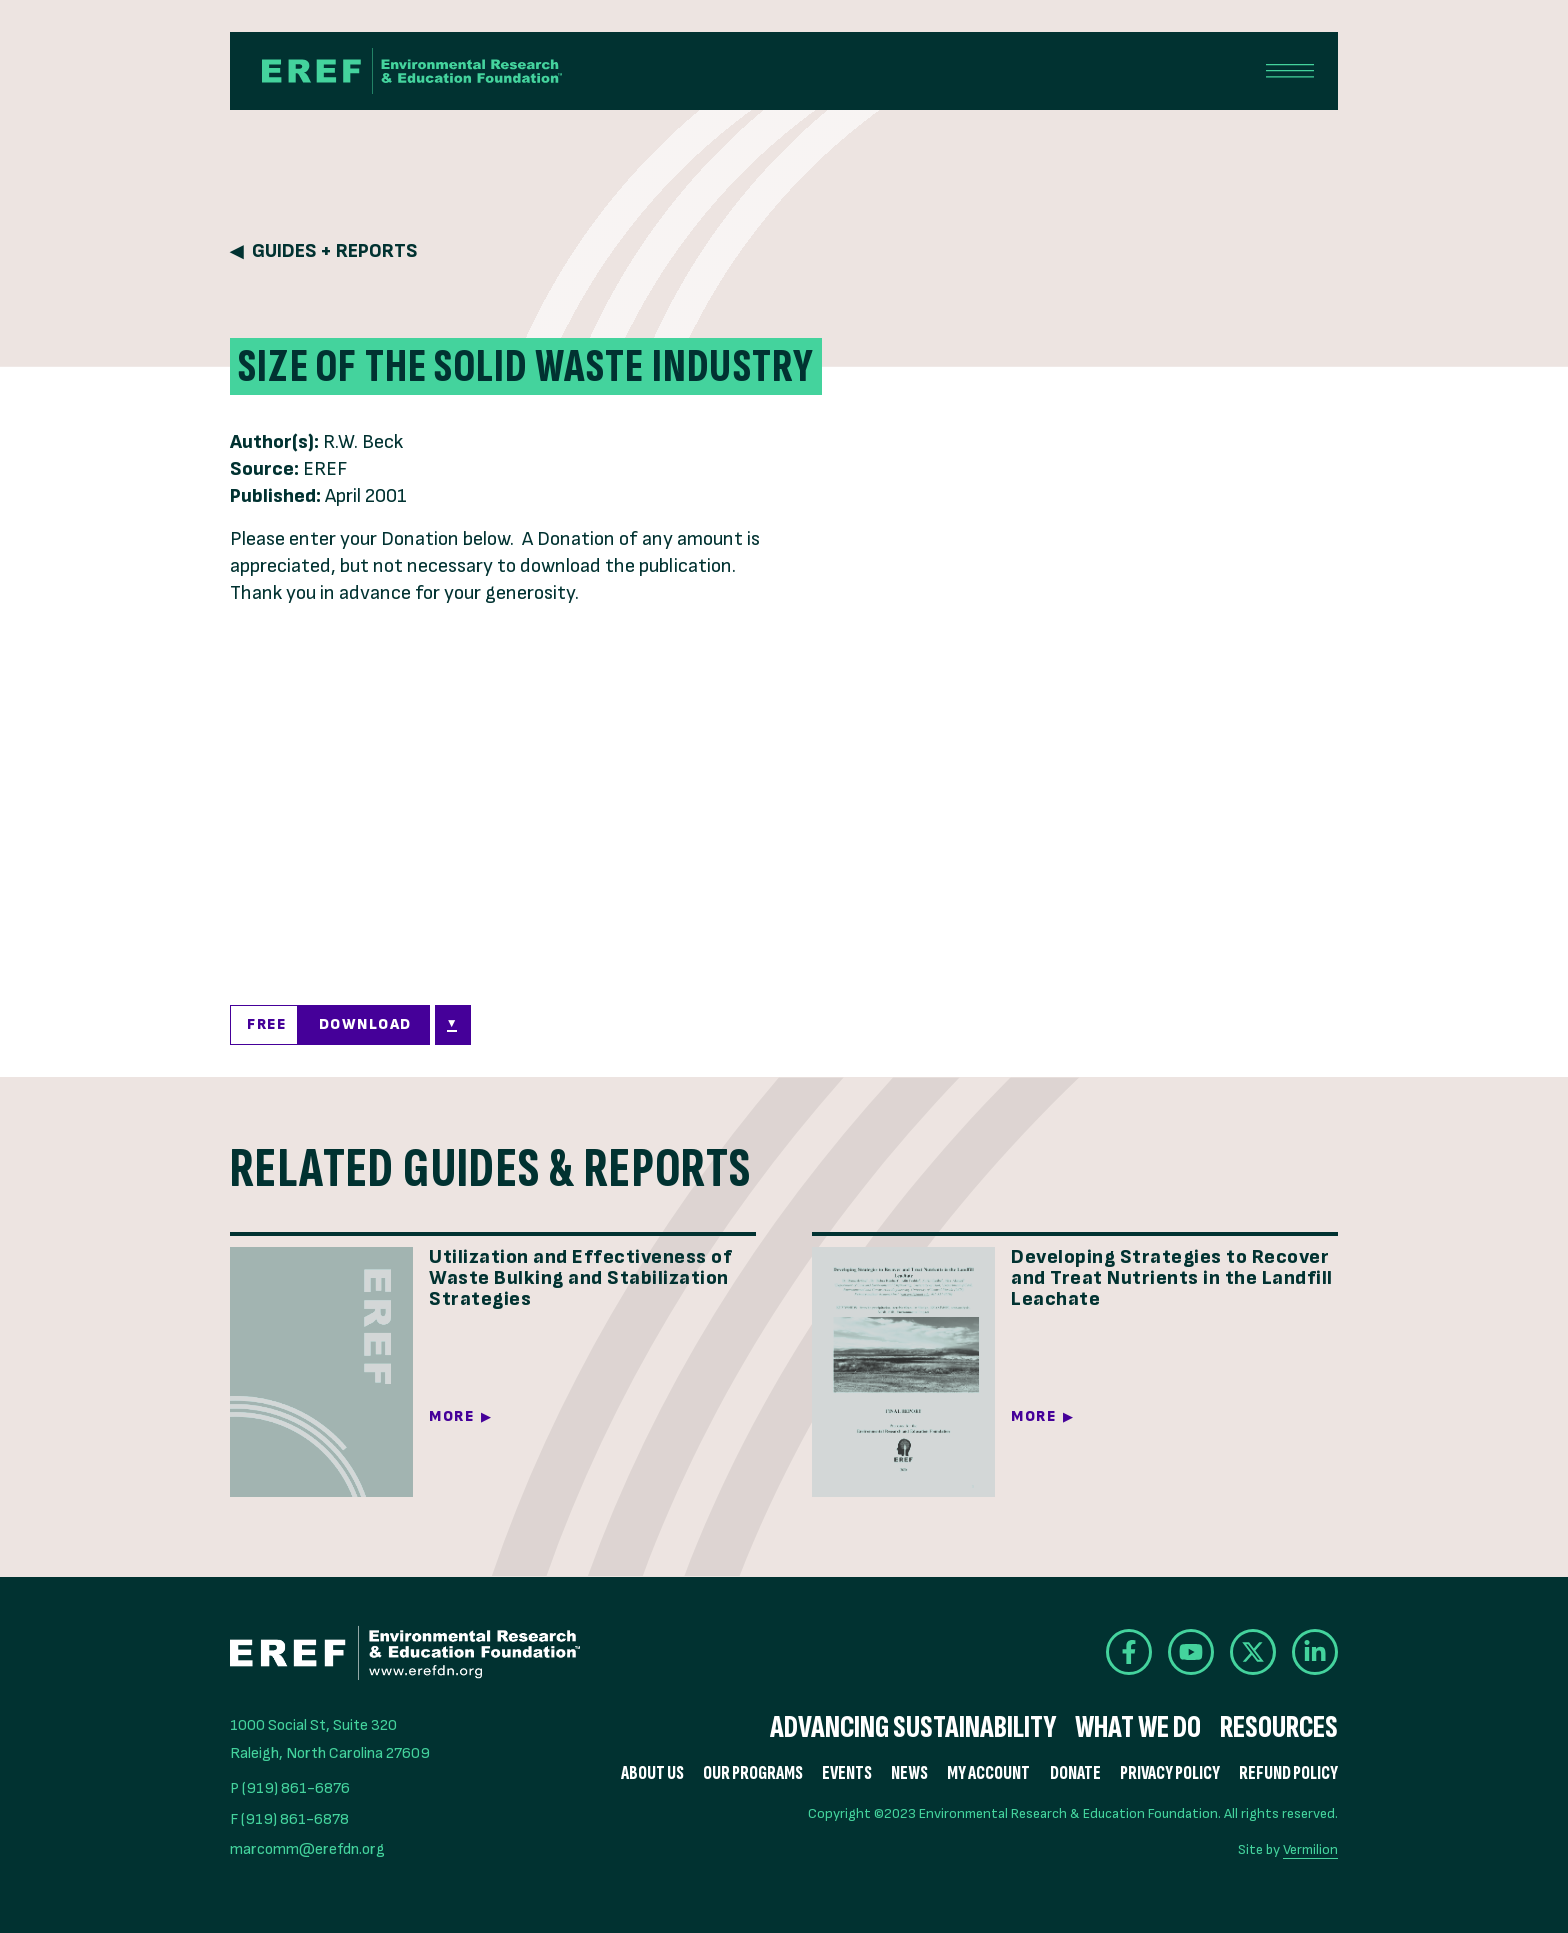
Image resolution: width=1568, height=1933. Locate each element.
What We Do (1138, 1728)
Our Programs (753, 1773)
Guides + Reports (334, 251)
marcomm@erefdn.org (307, 1849)
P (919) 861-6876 (290, 1788)
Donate (1075, 1773)
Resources (1279, 1728)
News (909, 1773)
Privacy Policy (1170, 1773)
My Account (988, 1773)
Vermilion (1310, 1849)
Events (847, 1773)
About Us (652, 1773)
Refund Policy (1288, 1773)
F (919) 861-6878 (289, 1819)
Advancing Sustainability (913, 1728)
